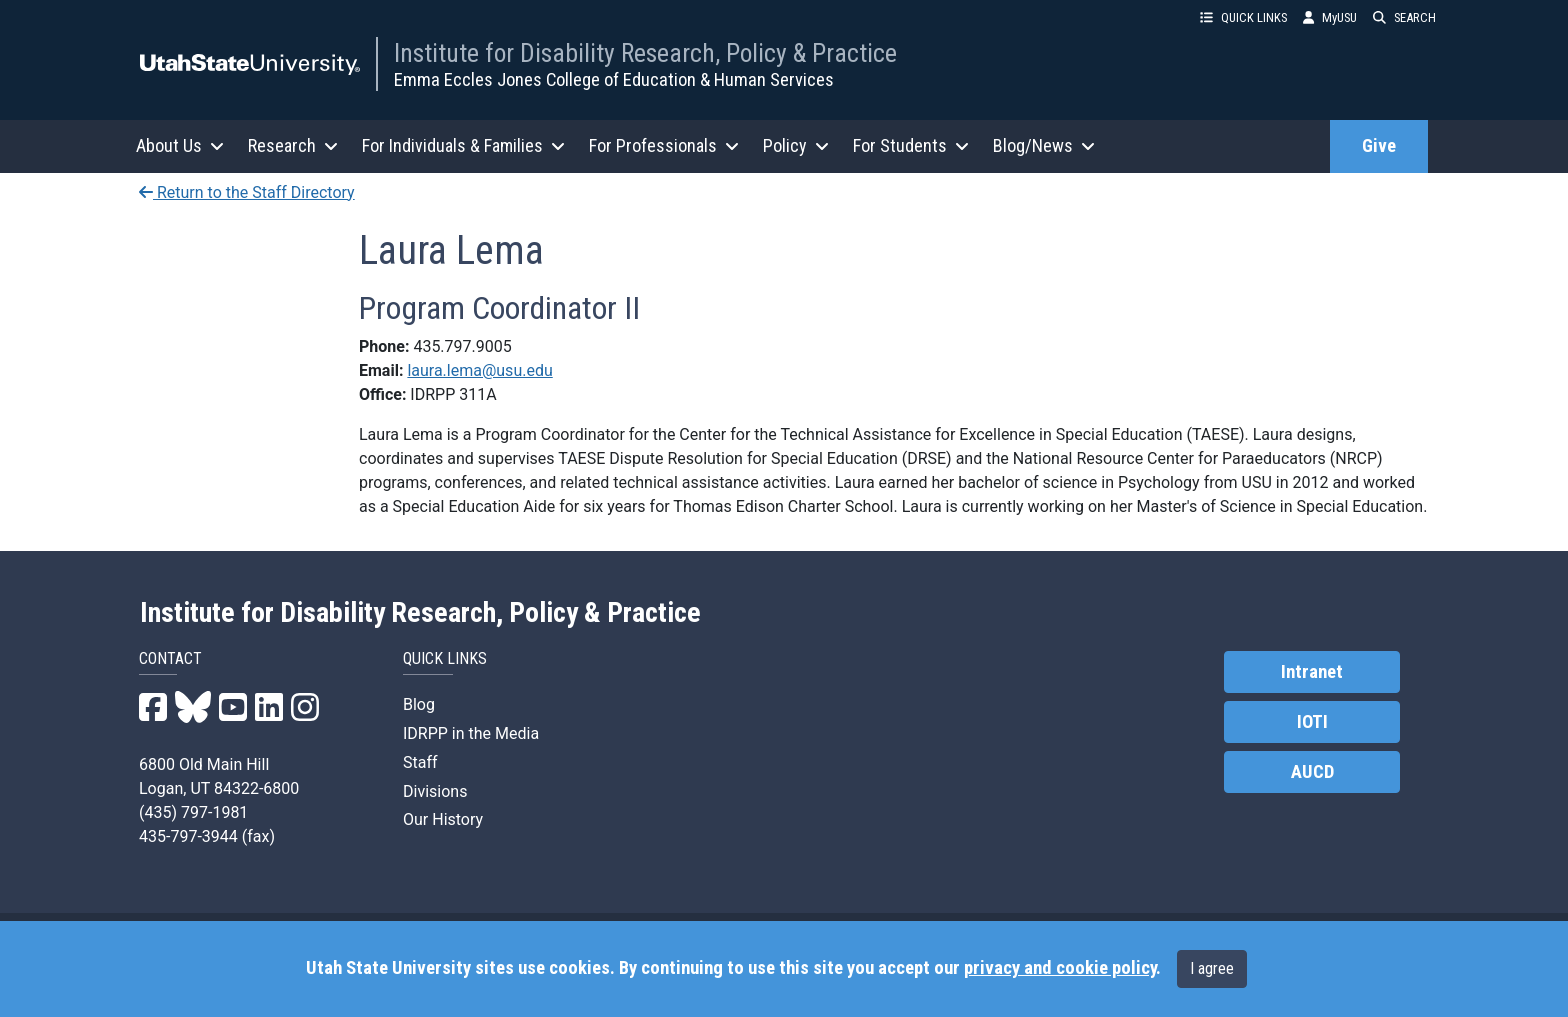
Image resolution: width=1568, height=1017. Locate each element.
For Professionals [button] (664, 145)
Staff (420, 762)
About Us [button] (180, 145)
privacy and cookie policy (1060, 968)
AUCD (1312, 772)
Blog (419, 704)
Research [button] (293, 145)
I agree (1212, 968)
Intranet (1312, 672)
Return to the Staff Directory (247, 192)
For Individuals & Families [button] (463, 145)
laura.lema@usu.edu (479, 370)
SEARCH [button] (1404, 17)
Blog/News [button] (1044, 145)
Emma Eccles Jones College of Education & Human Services (614, 79)
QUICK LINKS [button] (1243, 17)
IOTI (1312, 722)
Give (1379, 146)
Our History (443, 819)
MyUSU (1330, 17)
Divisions (435, 791)
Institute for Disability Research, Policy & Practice (645, 53)
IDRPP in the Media (471, 733)
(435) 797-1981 (193, 812)
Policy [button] (796, 145)
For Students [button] (911, 145)
